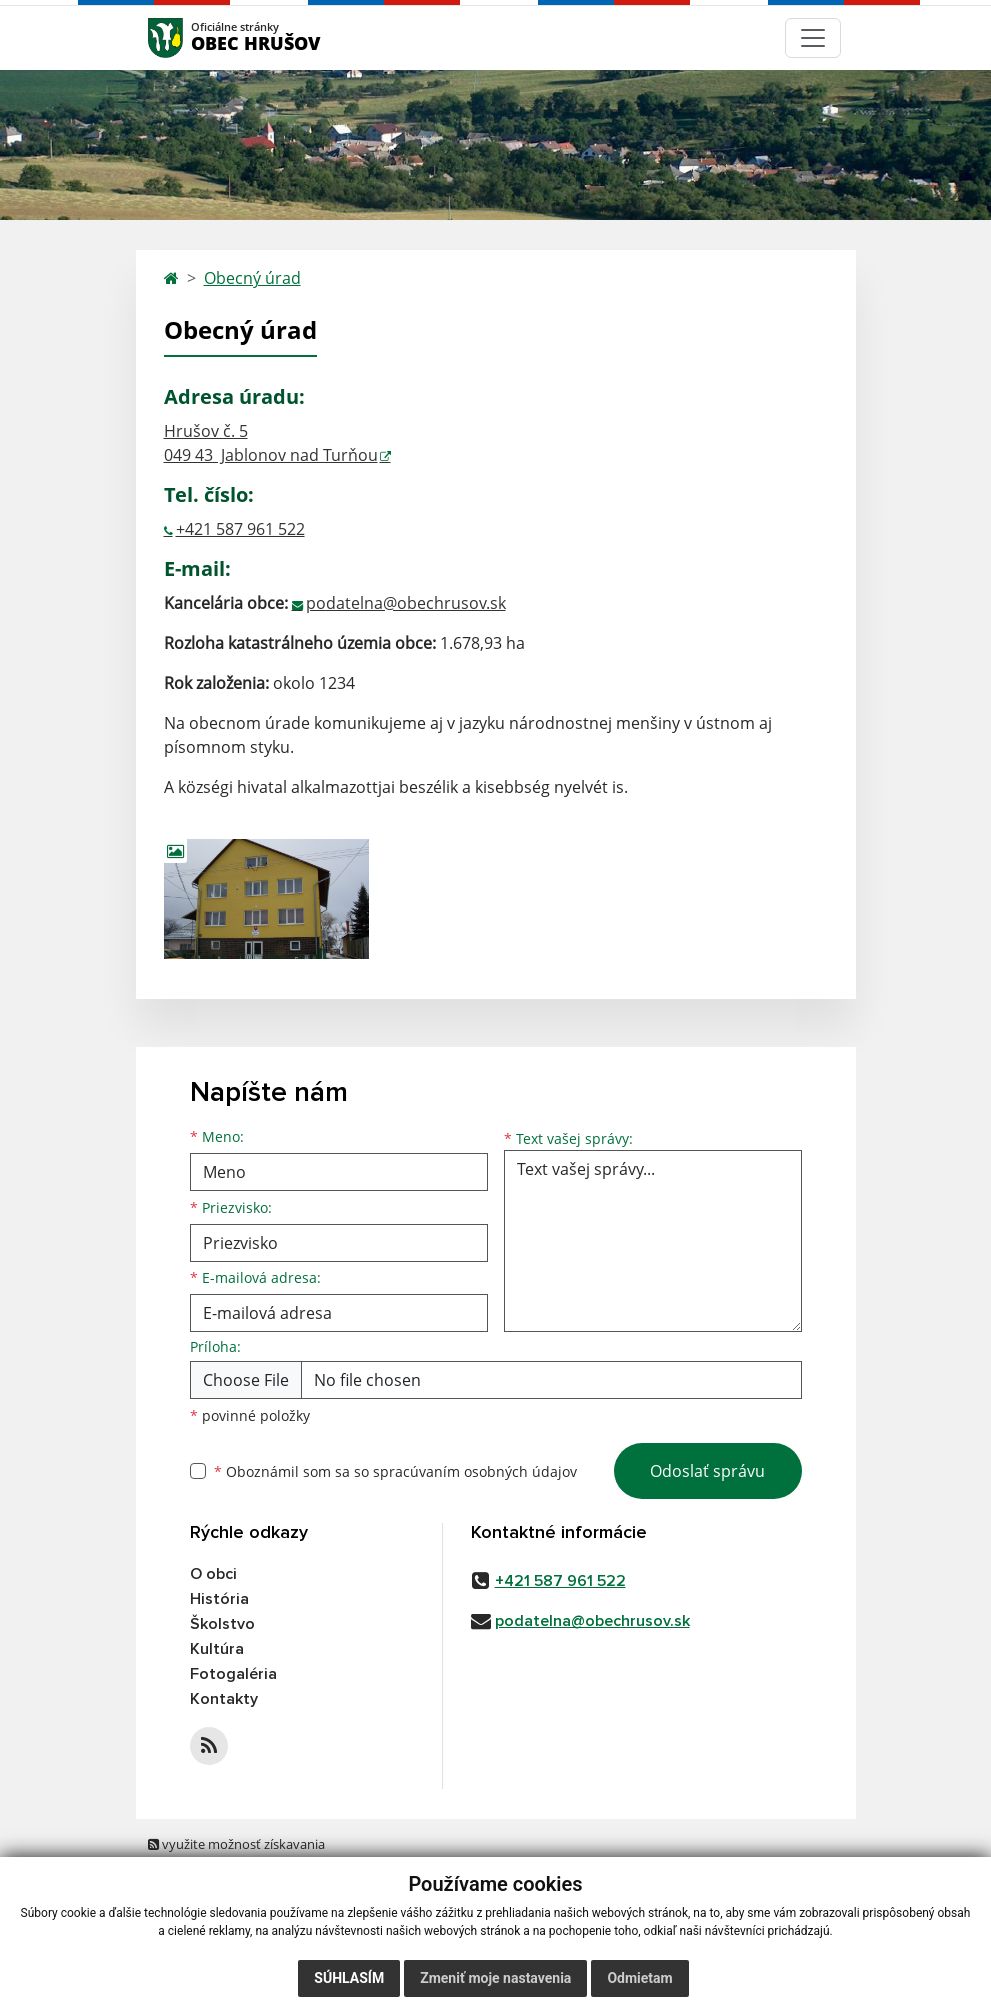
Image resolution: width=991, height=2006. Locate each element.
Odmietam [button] (639, 1978)
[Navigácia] (813, 38)
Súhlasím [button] (349, 1978)
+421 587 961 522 (240, 529)
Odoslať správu (707, 1471)
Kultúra (217, 1649)
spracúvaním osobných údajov (475, 1471)
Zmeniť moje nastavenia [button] (495, 1978)
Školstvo (222, 1624)
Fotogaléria (233, 1674)
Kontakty (224, 1699)
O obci (213, 1574)
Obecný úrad (252, 278)
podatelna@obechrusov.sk (406, 603)
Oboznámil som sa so (395, 1471)
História (219, 1599)
